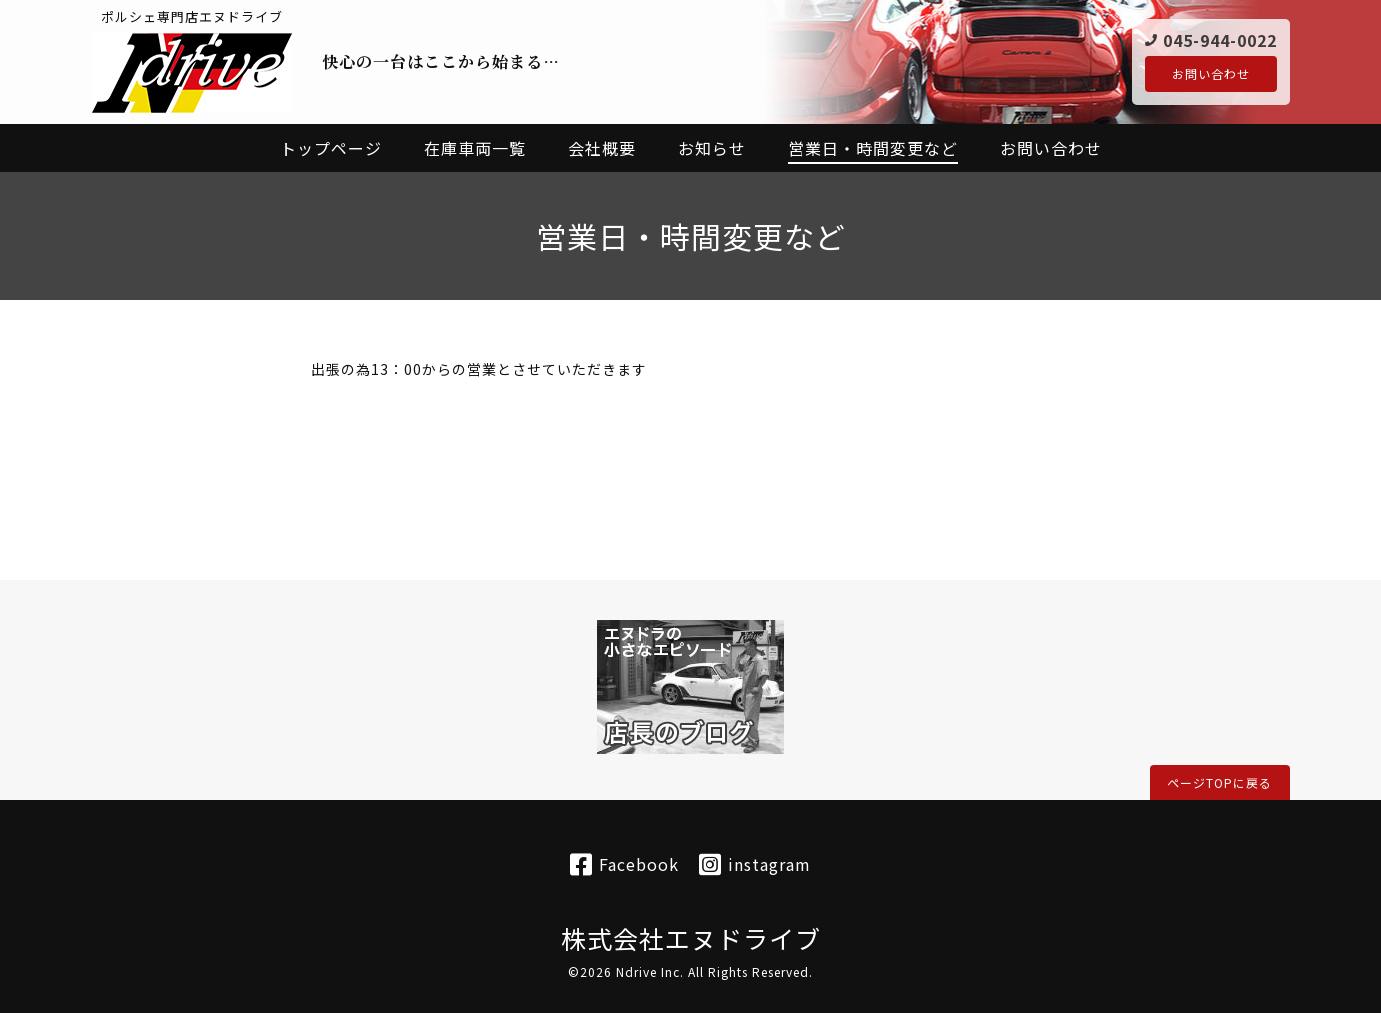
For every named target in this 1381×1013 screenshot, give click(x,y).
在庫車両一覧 (475, 148)
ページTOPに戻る (1219, 782)
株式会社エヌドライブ (691, 938)
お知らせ (712, 148)
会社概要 (602, 148)
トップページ (331, 148)
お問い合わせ (1211, 74)
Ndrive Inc (648, 971)
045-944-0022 (1220, 39)
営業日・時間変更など (873, 148)
